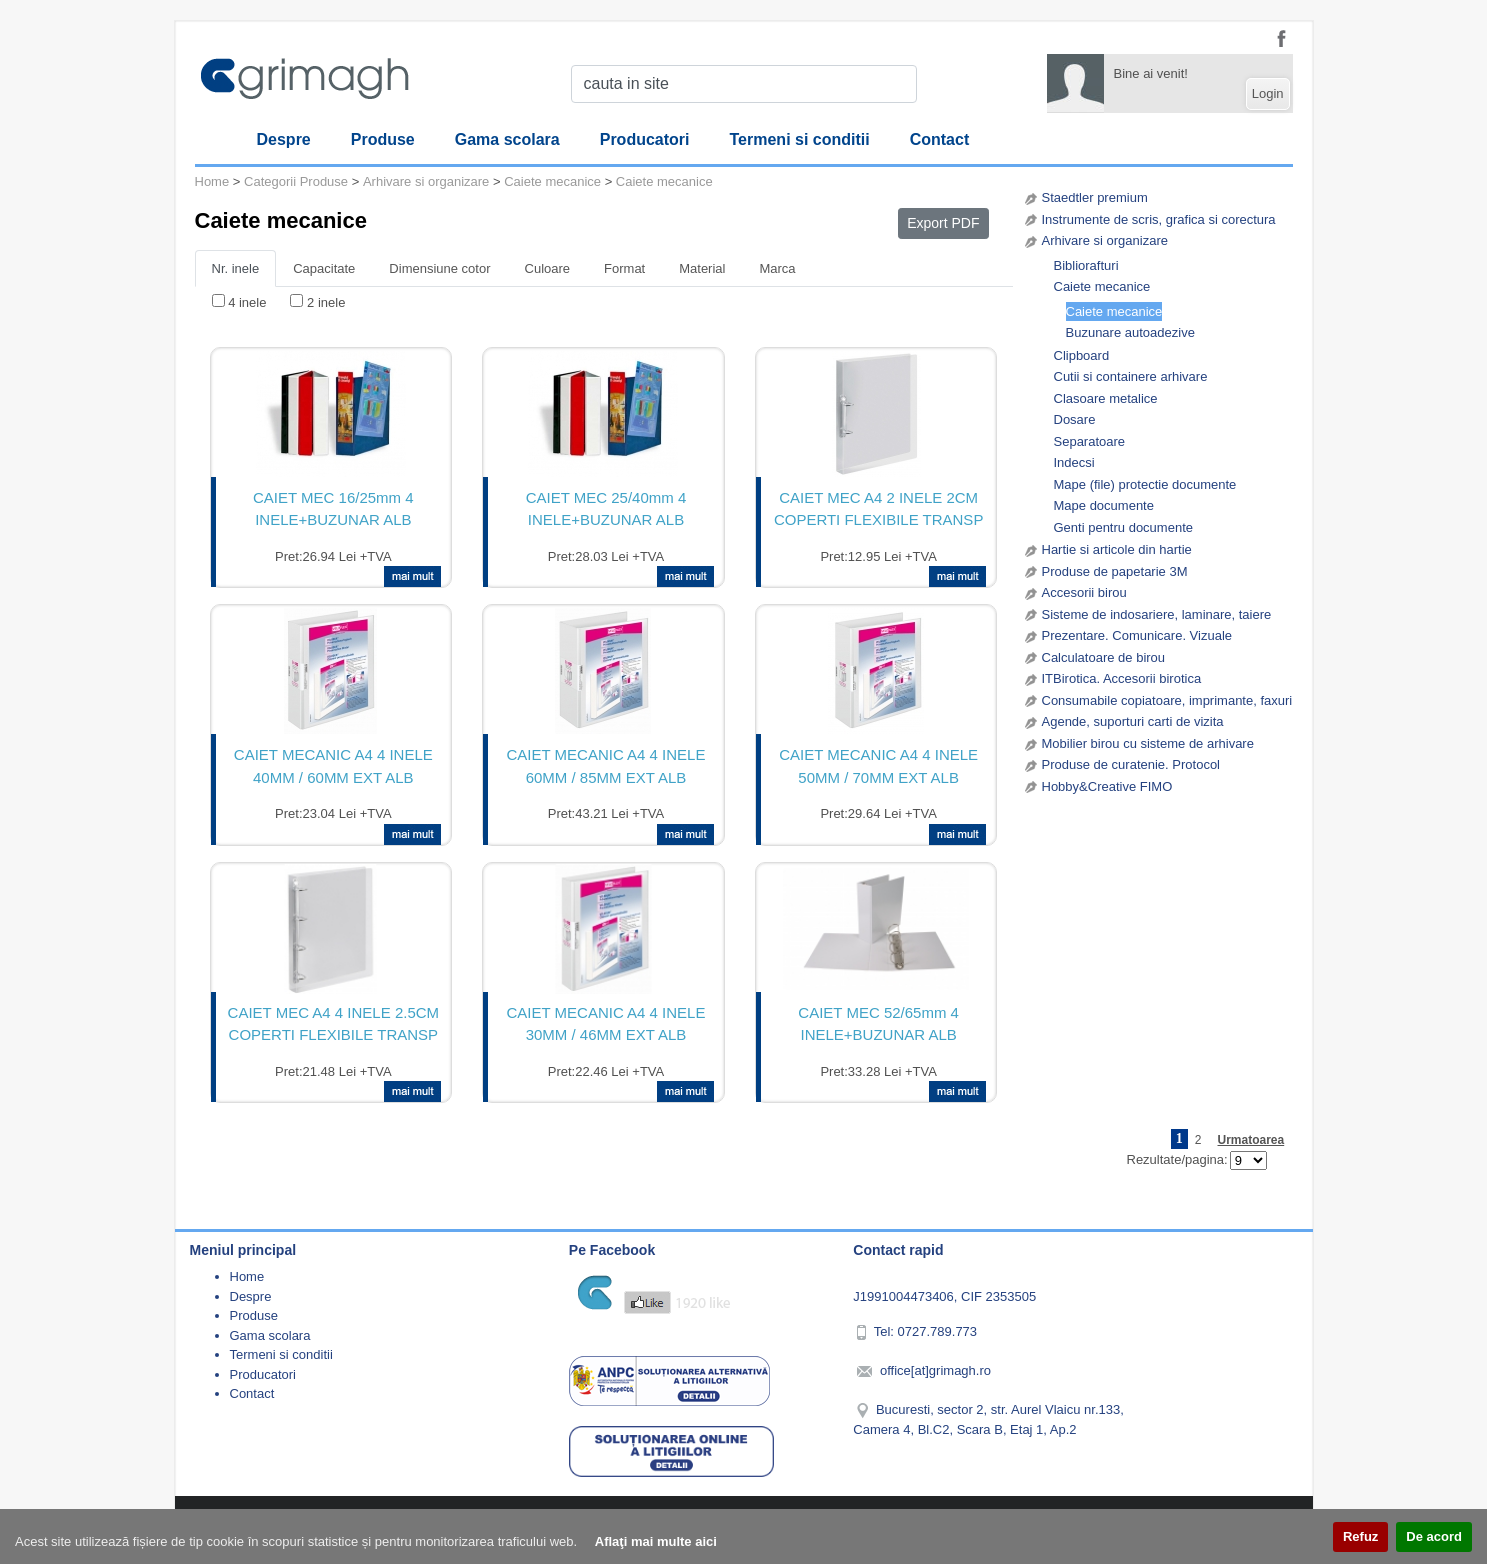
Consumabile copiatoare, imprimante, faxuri (1167, 700)
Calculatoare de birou (1104, 657)
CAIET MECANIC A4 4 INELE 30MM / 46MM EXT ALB (606, 1024)
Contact (940, 139)
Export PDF (943, 223)
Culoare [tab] (548, 268)
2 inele (326, 302)
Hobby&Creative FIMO (1107, 786)
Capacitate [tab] (324, 268)
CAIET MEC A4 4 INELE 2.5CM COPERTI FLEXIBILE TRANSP (333, 1024)
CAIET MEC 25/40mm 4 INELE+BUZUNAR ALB (606, 509)
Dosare (1075, 419)
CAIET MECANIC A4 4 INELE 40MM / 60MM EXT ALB (333, 766)
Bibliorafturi (1086, 265)
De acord (1434, 1536)
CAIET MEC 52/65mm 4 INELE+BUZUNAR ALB (878, 1024)
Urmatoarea (1251, 1140)
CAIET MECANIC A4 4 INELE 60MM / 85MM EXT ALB (606, 766)
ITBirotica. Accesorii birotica (1122, 678)
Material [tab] (702, 268)
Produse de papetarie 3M (1115, 571)
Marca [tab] (777, 268)
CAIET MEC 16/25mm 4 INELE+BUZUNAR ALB (333, 509)
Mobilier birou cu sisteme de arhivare (1148, 743)
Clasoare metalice (1106, 398)
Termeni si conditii (800, 139)
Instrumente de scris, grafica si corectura (1159, 219)
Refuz (1360, 1536)
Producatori (645, 139)
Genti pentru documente (1123, 527)
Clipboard (1082, 355)
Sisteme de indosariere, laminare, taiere (1157, 614)
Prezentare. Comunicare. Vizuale (1137, 635)
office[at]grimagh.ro (935, 1370)
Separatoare (1090, 441)
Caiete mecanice (1102, 286)
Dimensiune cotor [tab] (439, 268)
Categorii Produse (296, 181)
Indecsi (1074, 462)
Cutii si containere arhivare (1131, 376)
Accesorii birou (1084, 592)
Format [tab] (624, 268)
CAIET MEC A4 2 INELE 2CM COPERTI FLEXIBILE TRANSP (879, 509)
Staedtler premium (1095, 197)
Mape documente (1104, 505)
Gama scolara (507, 139)
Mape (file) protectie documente (1145, 484)
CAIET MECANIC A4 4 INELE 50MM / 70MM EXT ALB (878, 766)
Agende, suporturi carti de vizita (1133, 721)
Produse (383, 139)
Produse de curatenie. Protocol (1131, 764)
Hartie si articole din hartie (1117, 549)
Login (1268, 93)
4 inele (247, 302)
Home (212, 181)
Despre (284, 139)
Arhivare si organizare (1105, 240)
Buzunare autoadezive (1130, 332)
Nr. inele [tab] (236, 268)
